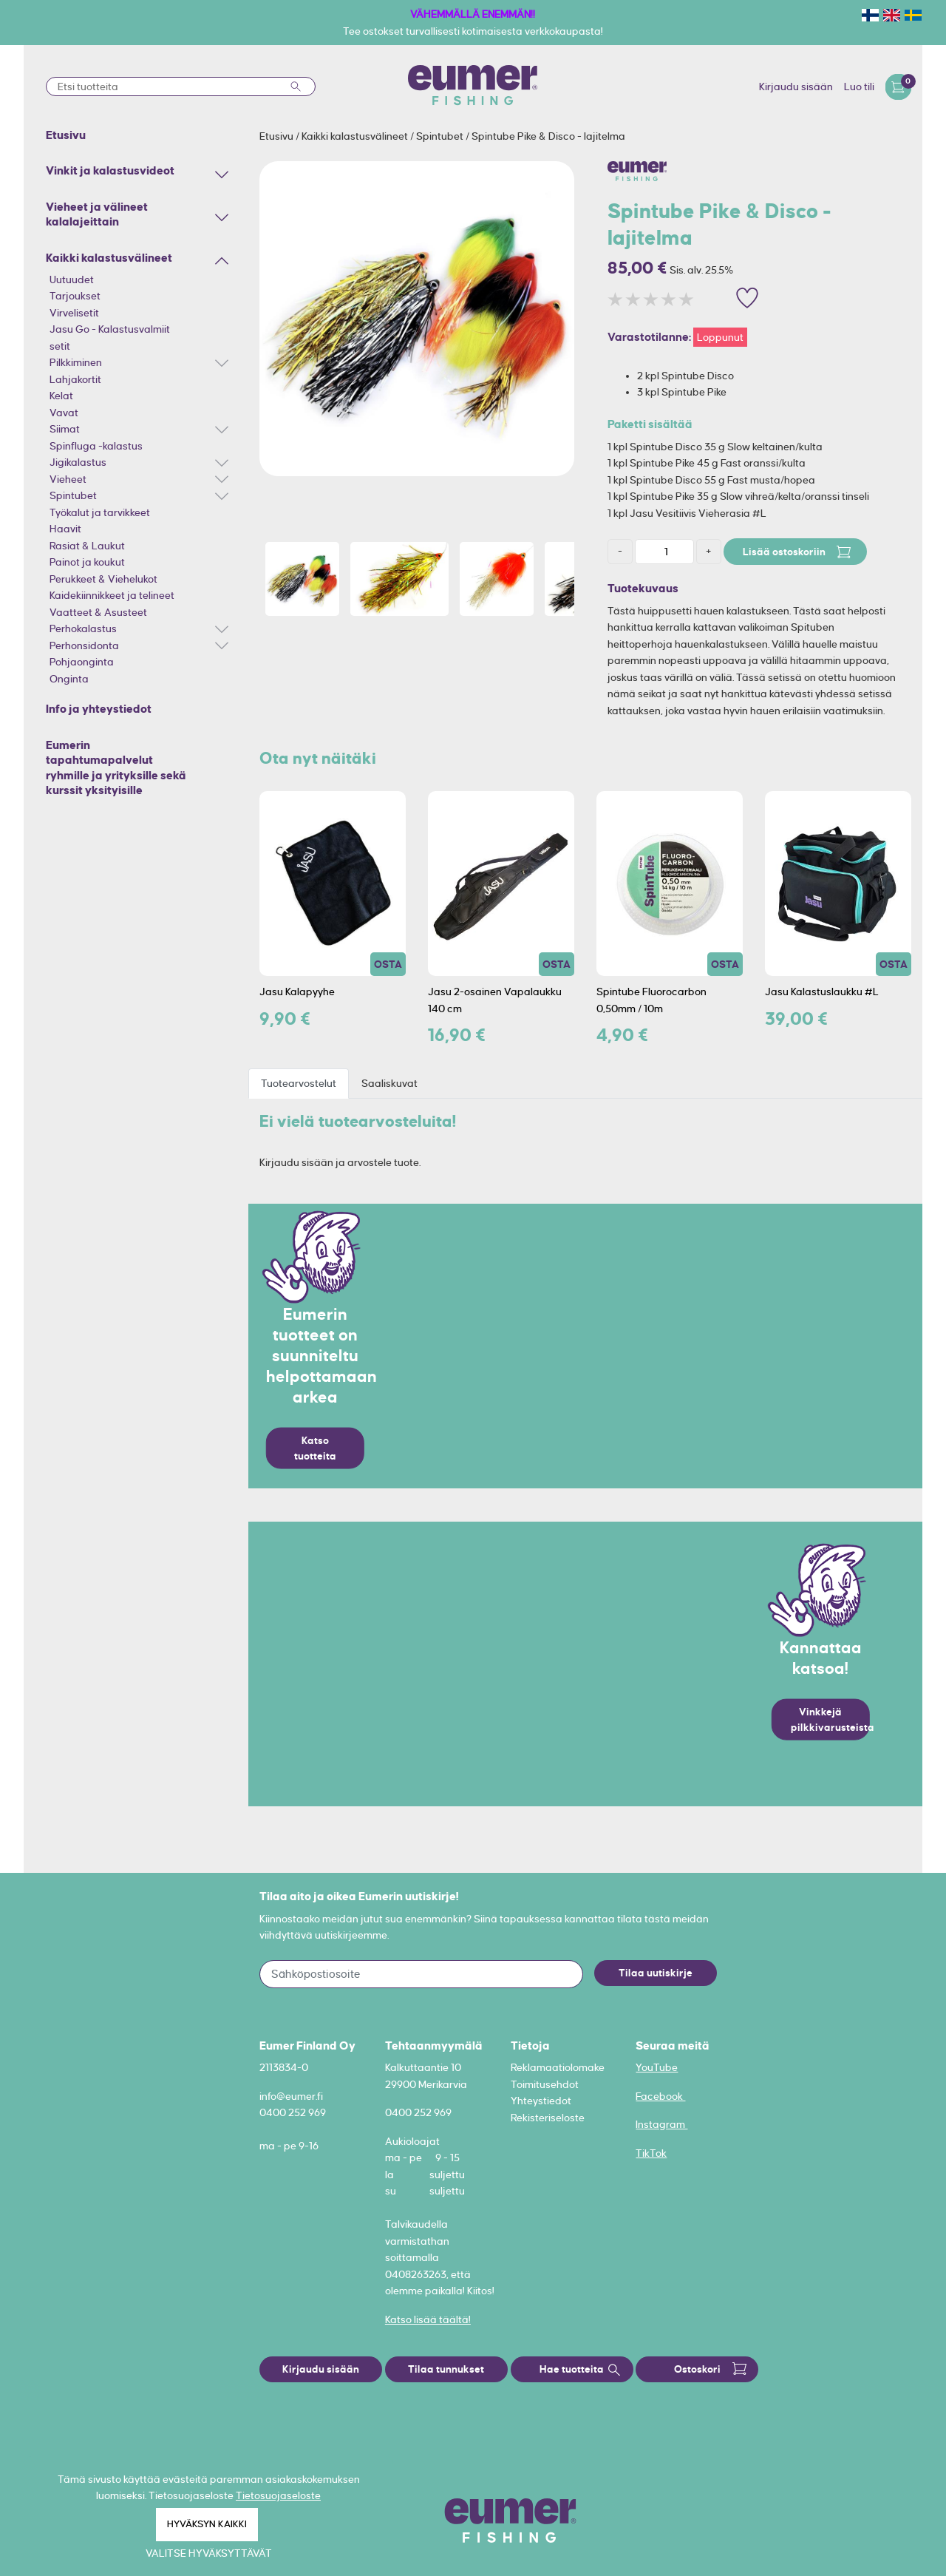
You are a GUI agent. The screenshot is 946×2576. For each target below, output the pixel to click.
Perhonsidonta (84, 645)
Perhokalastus (83, 628)
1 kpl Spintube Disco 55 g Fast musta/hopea (711, 480)
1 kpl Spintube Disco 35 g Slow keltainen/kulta (715, 447)
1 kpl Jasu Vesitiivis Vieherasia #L (687, 513)
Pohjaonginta (82, 662)
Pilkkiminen (76, 362)
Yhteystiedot (541, 2100)
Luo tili (859, 86)
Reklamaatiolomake (558, 2067)
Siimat (65, 429)
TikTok (651, 2153)
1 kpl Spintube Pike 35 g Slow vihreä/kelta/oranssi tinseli (738, 496)
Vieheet (68, 479)
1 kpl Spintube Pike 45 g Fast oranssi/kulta (707, 463)
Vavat (64, 412)
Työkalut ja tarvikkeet (100, 512)
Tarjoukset (75, 296)
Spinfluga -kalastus (96, 446)
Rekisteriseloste (548, 2117)
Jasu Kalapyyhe (297, 991)
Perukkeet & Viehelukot (103, 579)
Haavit (65, 529)
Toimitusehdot (545, 2084)
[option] (416, 318)
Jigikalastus (78, 462)
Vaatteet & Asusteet (98, 612)
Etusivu (277, 136)
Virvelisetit (74, 313)
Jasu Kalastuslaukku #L (822, 991)
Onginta (69, 679)
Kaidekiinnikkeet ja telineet (112, 595)
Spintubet (73, 495)
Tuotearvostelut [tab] (298, 1083)
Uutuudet (72, 279)
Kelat (61, 395)
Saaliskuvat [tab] (389, 1083)
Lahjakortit (75, 379)
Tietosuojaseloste (278, 2495)
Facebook (660, 2096)
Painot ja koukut (87, 562)
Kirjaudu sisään (796, 86)
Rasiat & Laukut (87, 546)
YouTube (657, 2067)
